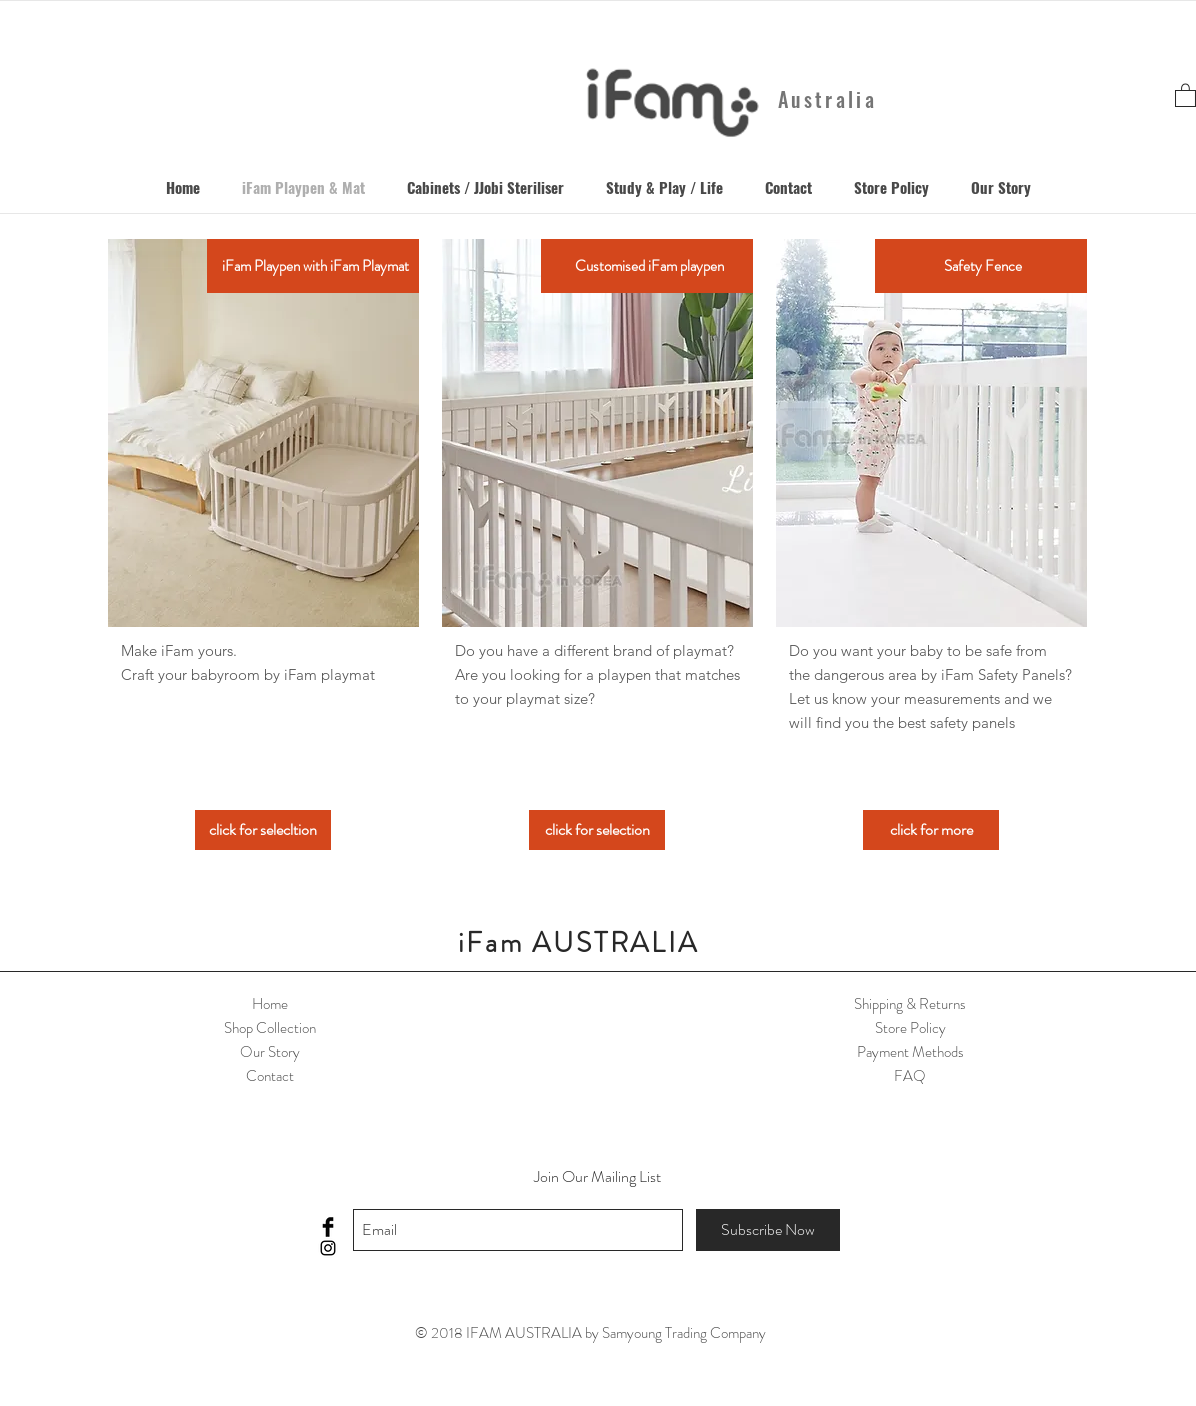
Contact (270, 1076)
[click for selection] (597, 830)
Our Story (270, 1052)
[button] (1185, 94)
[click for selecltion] (263, 830)
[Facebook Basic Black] (328, 1227)
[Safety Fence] (983, 266)
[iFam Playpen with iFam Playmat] (315, 266)
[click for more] (931, 830)
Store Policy (910, 1028)
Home (270, 1004)
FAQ (910, 1076)
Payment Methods (910, 1052)
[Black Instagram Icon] (328, 1248)
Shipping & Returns (910, 1004)
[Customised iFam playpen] (649, 266)
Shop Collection (270, 1028)
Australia (827, 99)
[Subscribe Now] (768, 1230)
